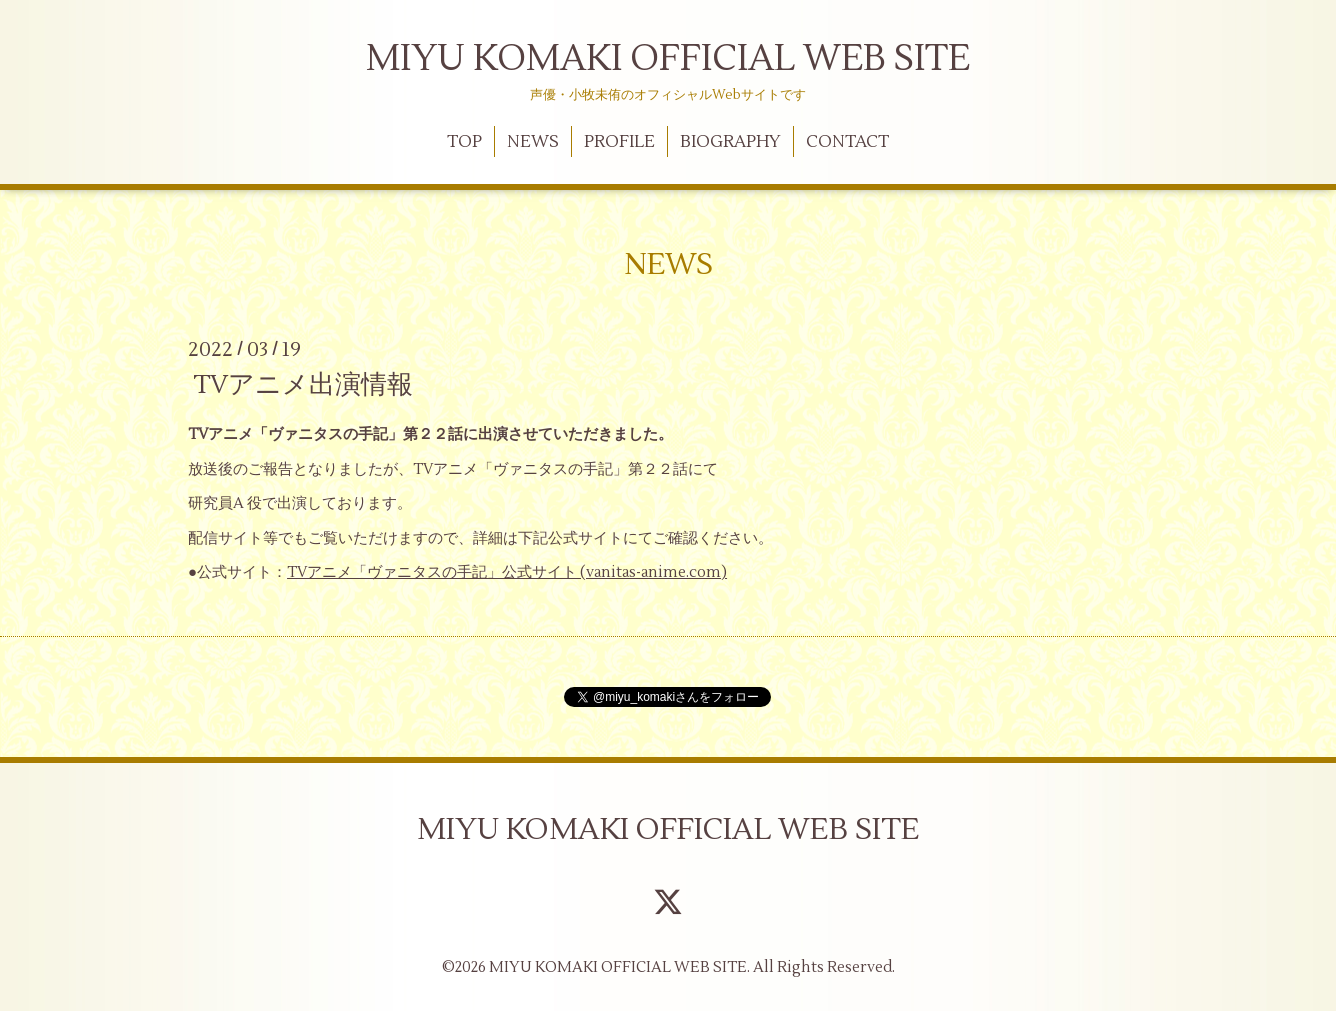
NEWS (533, 142)
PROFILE (619, 142)
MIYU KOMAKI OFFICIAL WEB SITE (668, 59)
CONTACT (847, 142)
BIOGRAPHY (730, 142)
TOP (464, 142)
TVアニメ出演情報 (303, 385)
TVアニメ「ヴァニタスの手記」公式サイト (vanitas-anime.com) (507, 572)
